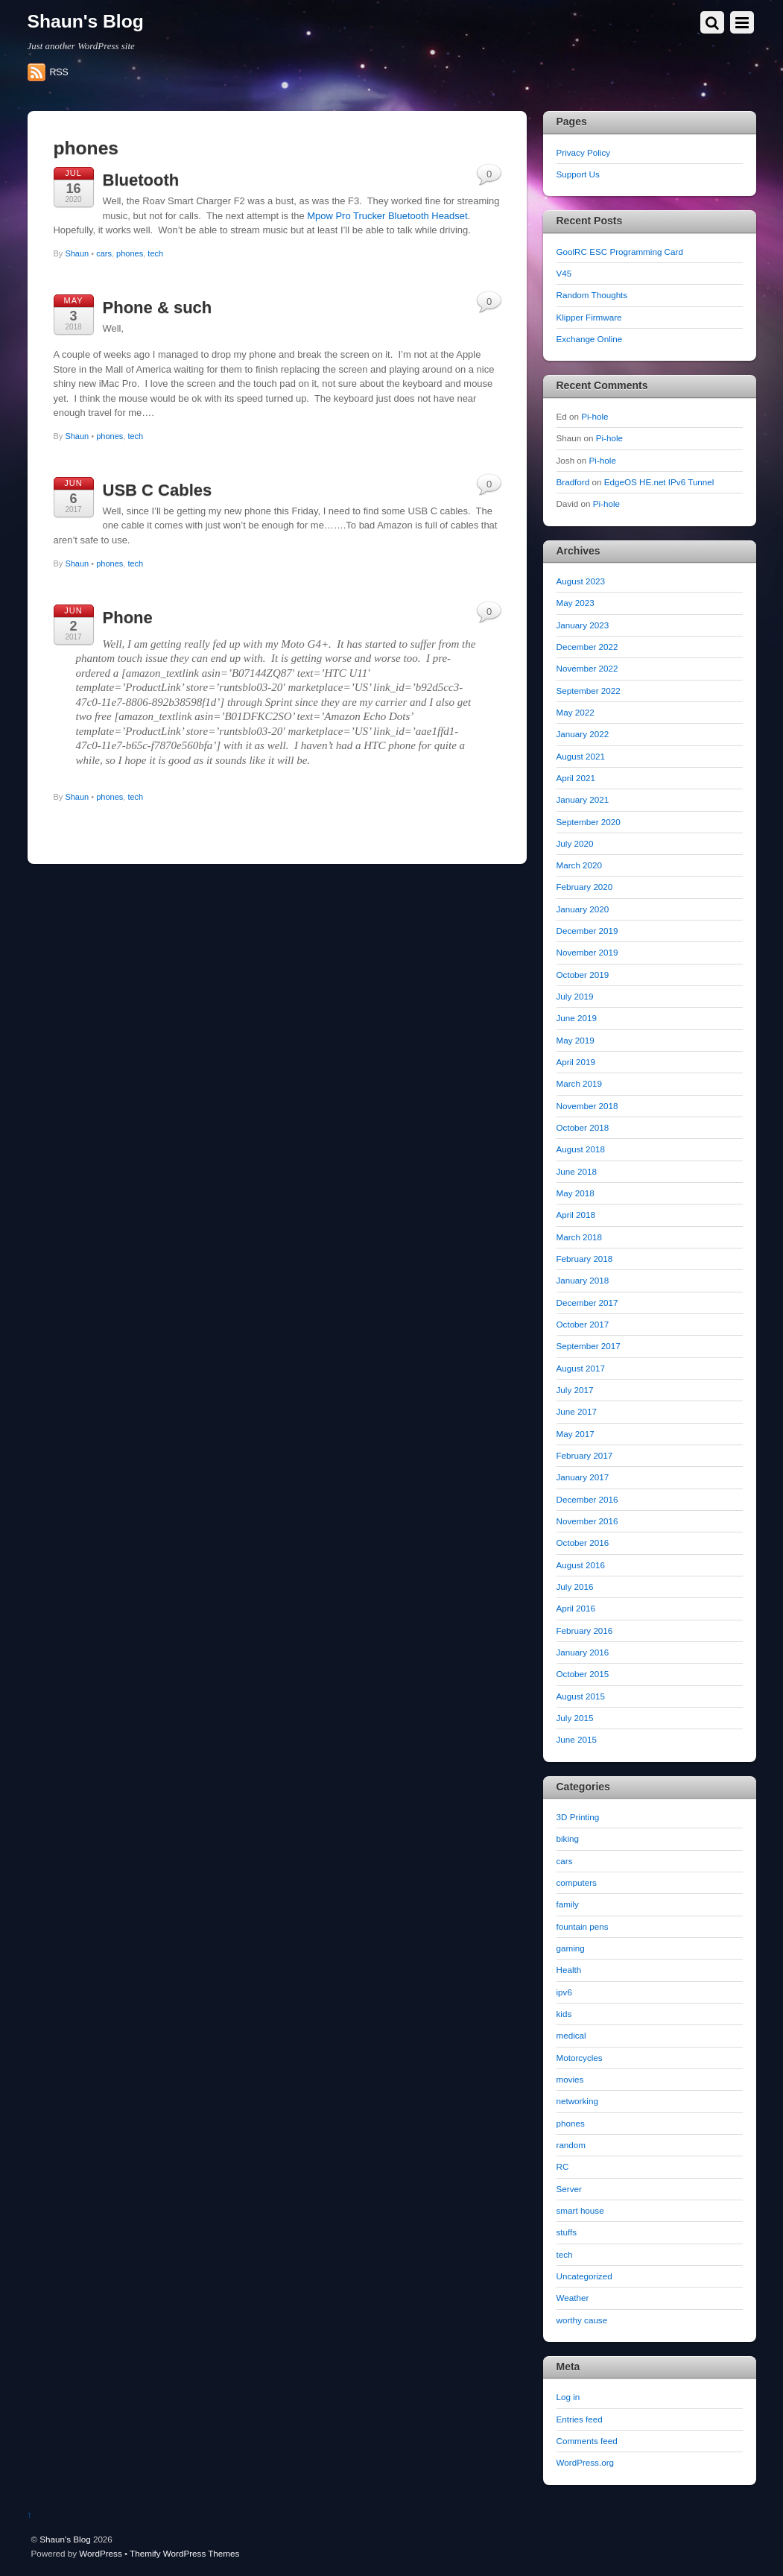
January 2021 (583, 799)
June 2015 (577, 1739)
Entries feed (580, 2419)
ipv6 (564, 1992)
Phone (128, 617)
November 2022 (587, 668)
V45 (564, 273)
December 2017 (587, 1302)
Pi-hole (594, 416)
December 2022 (587, 646)
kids (564, 2013)
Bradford (573, 482)
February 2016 (585, 1630)
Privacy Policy (584, 152)
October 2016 (583, 1542)
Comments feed (587, 2441)
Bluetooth (141, 180)
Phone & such (157, 307)
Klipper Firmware (589, 317)
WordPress (100, 2553)
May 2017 (576, 1434)
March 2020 (580, 865)
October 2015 (583, 1674)
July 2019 (575, 996)
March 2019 (580, 1083)
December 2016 (587, 1499)
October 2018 (583, 1127)
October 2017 (583, 1324)
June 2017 (577, 1411)
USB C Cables (157, 490)
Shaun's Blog (64, 2539)
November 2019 (587, 952)
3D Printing (578, 1817)
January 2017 (583, 1477)
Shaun (77, 253)
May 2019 (576, 1040)
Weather (573, 2297)
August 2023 (581, 581)
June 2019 (577, 1018)
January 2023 (583, 625)
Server (569, 2189)
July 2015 (575, 1718)
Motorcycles (580, 2057)
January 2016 (583, 1652)
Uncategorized (584, 2276)
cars (104, 253)
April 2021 (576, 778)
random (571, 2145)
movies (570, 2079)
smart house (580, 2210)
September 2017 (589, 1346)
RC (563, 2166)
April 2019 (576, 1062)
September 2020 (589, 822)
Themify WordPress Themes (184, 2553)
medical (571, 2035)
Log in (568, 2397)
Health (569, 1969)
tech (155, 253)
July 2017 (575, 1390)
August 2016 (581, 1565)
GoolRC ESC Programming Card (620, 251)
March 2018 (580, 1237)
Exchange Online (590, 339)
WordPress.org (586, 2462)
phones (129, 253)
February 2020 (585, 886)
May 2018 (576, 1193)
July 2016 (575, 1586)
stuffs (567, 2232)
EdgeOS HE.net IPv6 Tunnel (659, 482)
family (568, 1904)
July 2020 (575, 843)
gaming (571, 1948)
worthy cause (582, 2320)
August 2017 (581, 1368)
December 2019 (587, 930)
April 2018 (576, 1214)
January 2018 (583, 1280)
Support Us (578, 174)
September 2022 (589, 690)
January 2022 (583, 734)
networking (577, 2101)
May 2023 (576, 602)
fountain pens (583, 1926)
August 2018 (581, 1149)
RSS (59, 72)
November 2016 (587, 1521)
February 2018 (585, 1258)
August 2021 (581, 756)
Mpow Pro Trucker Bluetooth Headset (387, 215)
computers (577, 1882)
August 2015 (581, 1696)
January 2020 (583, 909)
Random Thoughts (592, 295)
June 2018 (577, 1171)
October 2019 (583, 974)
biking (568, 1838)
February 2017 (585, 1455)
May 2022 (576, 712)
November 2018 (587, 1106)
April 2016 (576, 1608)
